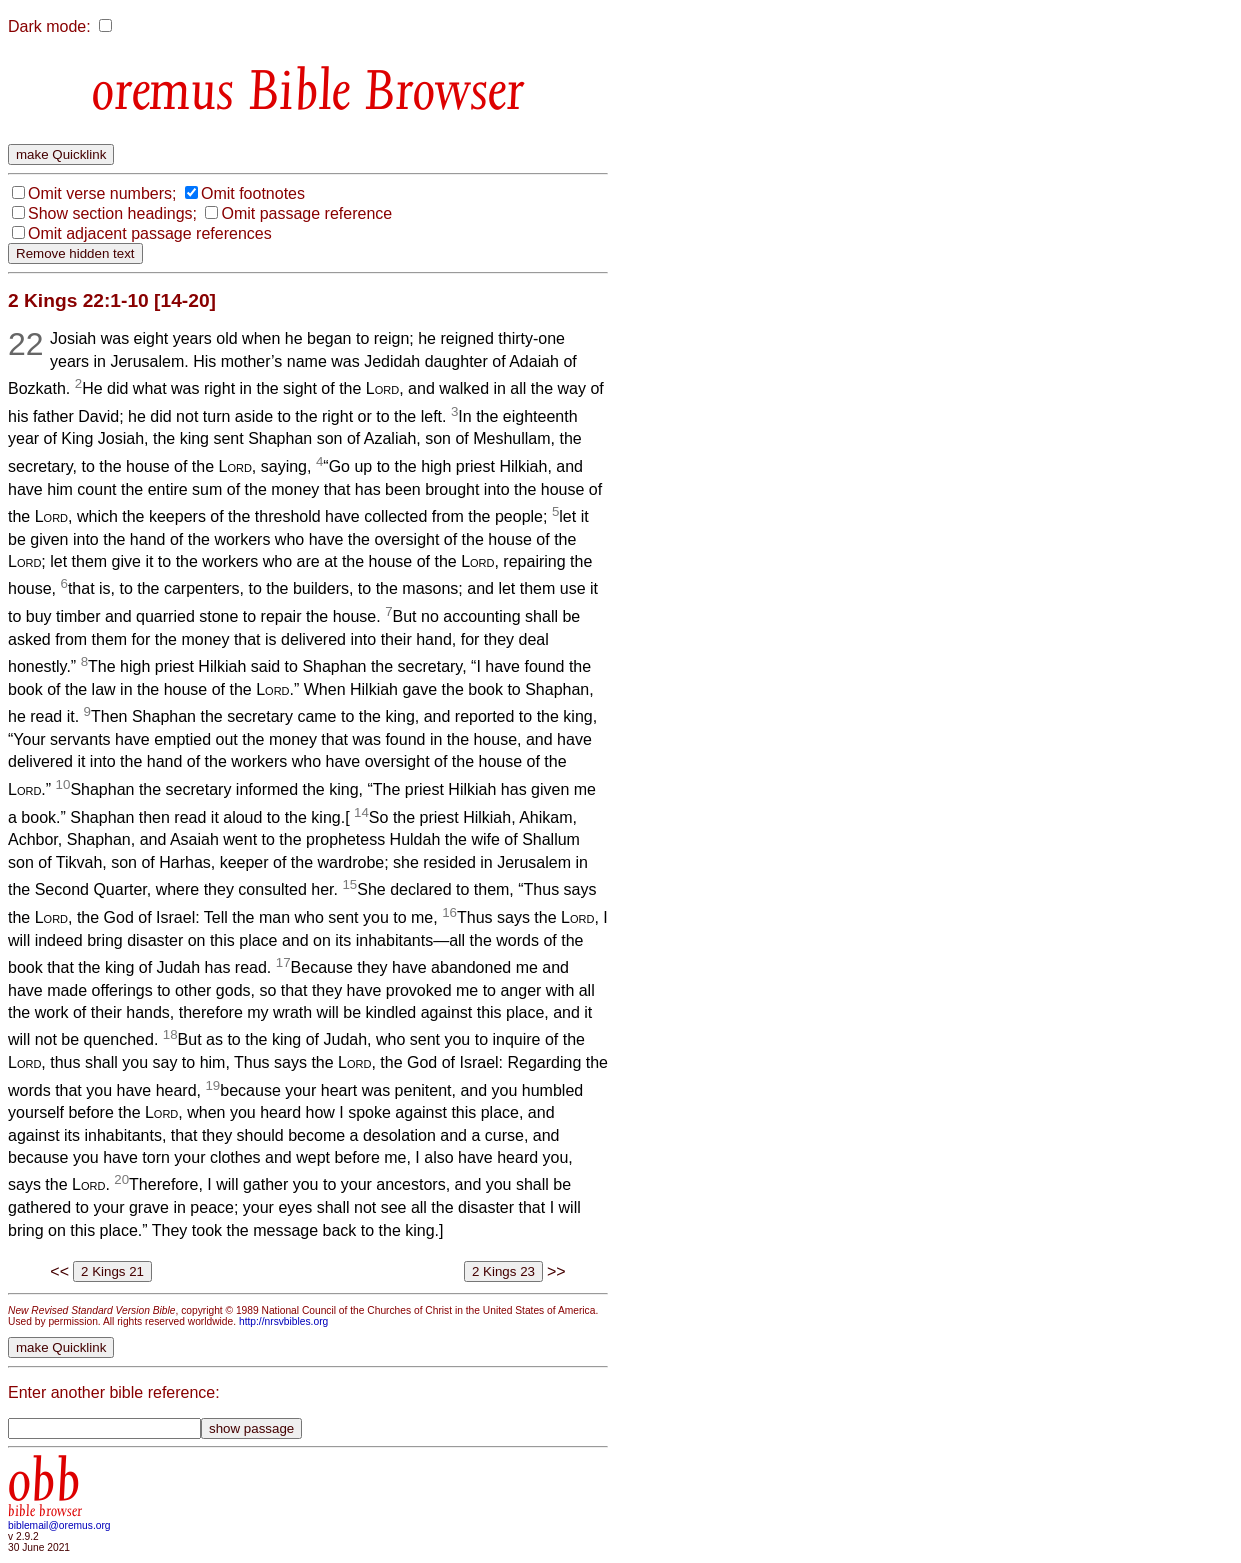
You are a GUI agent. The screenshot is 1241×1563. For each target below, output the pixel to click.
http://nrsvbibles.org (283, 1321)
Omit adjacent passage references (150, 233)
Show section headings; (112, 213)
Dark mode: (49, 26)
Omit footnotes (253, 193)
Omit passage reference (306, 213)
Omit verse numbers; (102, 193)
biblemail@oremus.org (59, 1525)
